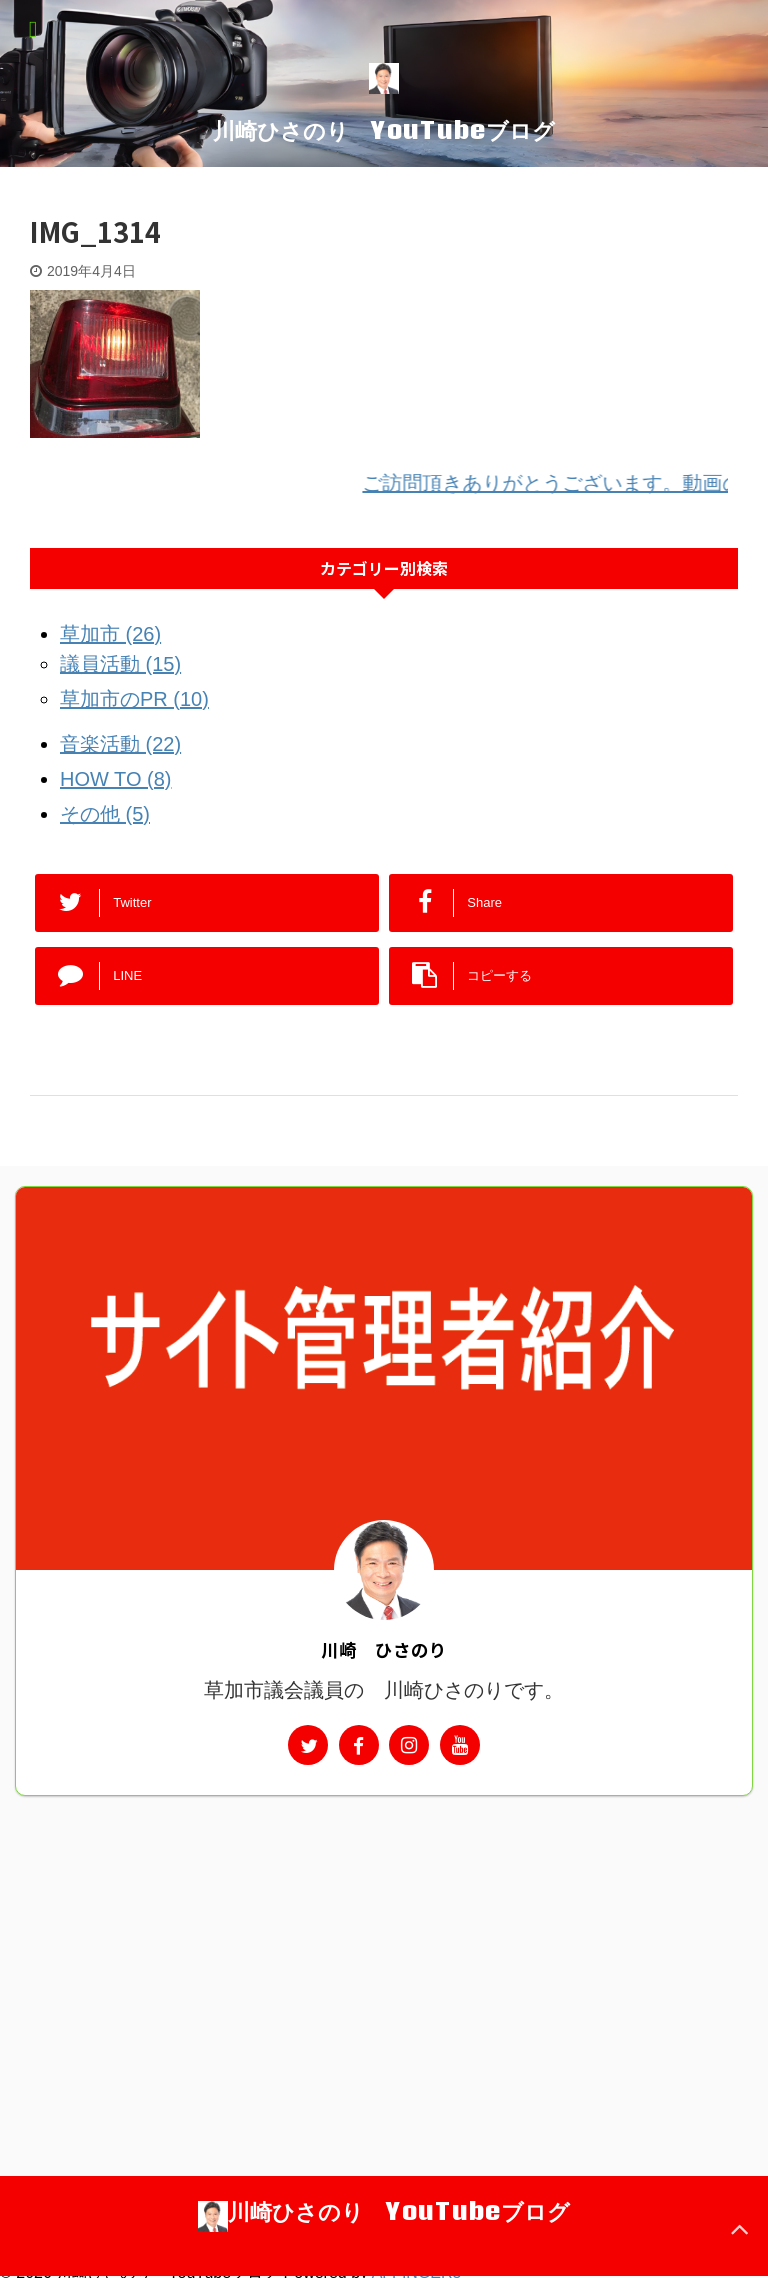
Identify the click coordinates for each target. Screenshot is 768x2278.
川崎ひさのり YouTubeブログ (384, 130)
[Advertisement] (384, 1946)
